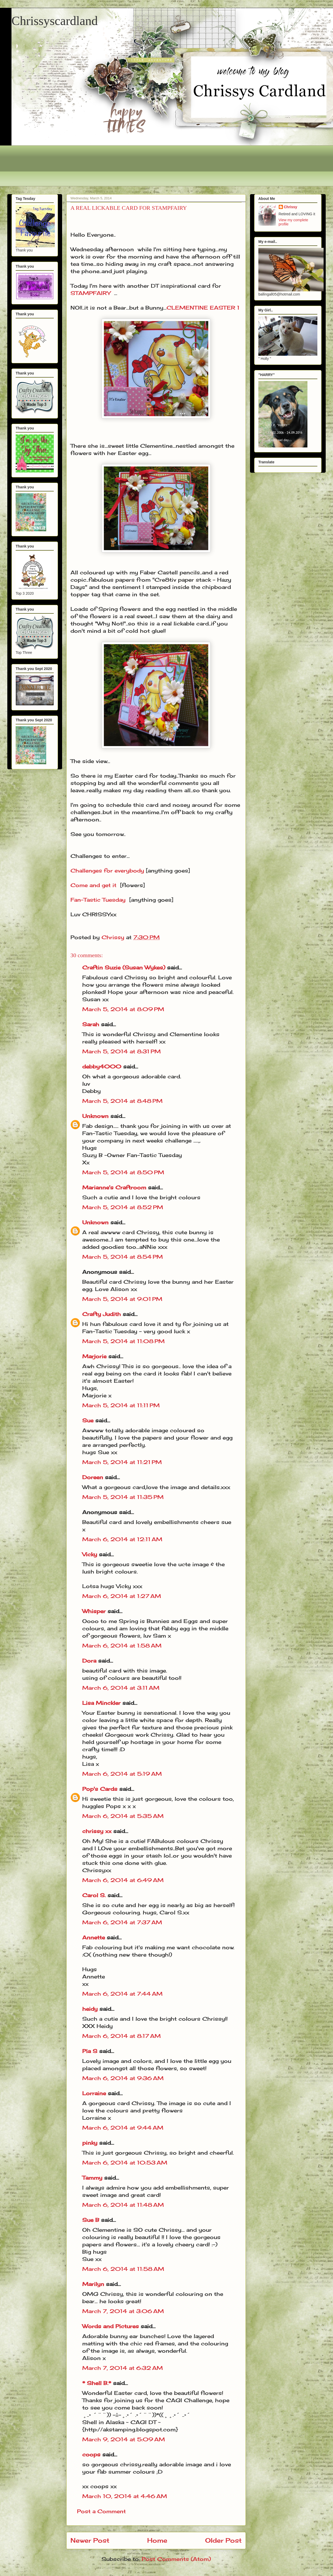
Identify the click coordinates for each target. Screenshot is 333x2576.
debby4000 (101, 1066)
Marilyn (93, 2284)
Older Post (223, 2540)
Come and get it (93, 885)
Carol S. (94, 1895)
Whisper (94, 1611)
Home (157, 2540)
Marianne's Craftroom (114, 1187)
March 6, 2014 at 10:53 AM (124, 2162)
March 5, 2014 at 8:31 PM (121, 1051)
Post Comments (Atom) (176, 2559)
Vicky (89, 1554)
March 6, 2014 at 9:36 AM (123, 2078)
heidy (90, 2009)
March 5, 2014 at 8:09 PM (123, 1009)
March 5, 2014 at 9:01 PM (122, 1299)
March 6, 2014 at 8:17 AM (121, 2036)
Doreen (92, 1477)
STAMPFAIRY (90, 293)
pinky (89, 2143)
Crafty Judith (101, 1314)
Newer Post (89, 2540)
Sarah (90, 1024)
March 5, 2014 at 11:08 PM (123, 1341)
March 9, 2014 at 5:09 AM (123, 2439)
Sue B (91, 2220)
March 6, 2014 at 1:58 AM (122, 1645)
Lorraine (94, 2093)
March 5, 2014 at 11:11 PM (121, 1405)
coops (91, 2454)
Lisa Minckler (101, 1703)
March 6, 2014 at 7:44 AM (122, 1993)
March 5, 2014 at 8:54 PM (122, 1256)
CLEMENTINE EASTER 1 (203, 307)
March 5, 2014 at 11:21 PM (122, 1462)
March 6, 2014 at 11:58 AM (123, 2269)
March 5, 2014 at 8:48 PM (122, 1101)
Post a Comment (101, 2511)
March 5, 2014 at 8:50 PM (123, 1172)
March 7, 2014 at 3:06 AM (123, 2311)
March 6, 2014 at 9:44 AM (122, 2127)
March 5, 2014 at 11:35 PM (123, 1497)
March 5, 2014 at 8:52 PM (122, 1207)
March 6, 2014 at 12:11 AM (122, 1539)
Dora (89, 1660)
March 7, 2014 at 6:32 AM (122, 2368)
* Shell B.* (96, 2383)
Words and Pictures (110, 2326)
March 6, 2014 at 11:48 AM (123, 2205)
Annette (93, 1937)
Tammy (92, 2177)
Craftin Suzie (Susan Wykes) (123, 967)
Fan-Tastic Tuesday (98, 899)
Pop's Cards (99, 1789)
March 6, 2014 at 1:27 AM (121, 1596)
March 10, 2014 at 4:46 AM (124, 2496)
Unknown (95, 1116)
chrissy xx (96, 1831)
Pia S (89, 2051)
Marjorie (94, 1356)
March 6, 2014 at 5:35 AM (123, 1816)
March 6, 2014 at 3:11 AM (120, 1687)
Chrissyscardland (54, 21)
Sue (87, 1420)
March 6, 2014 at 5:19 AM (122, 1773)
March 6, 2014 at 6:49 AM (123, 1880)
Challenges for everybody (107, 870)
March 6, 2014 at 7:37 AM (122, 1922)
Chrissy (290, 207)
